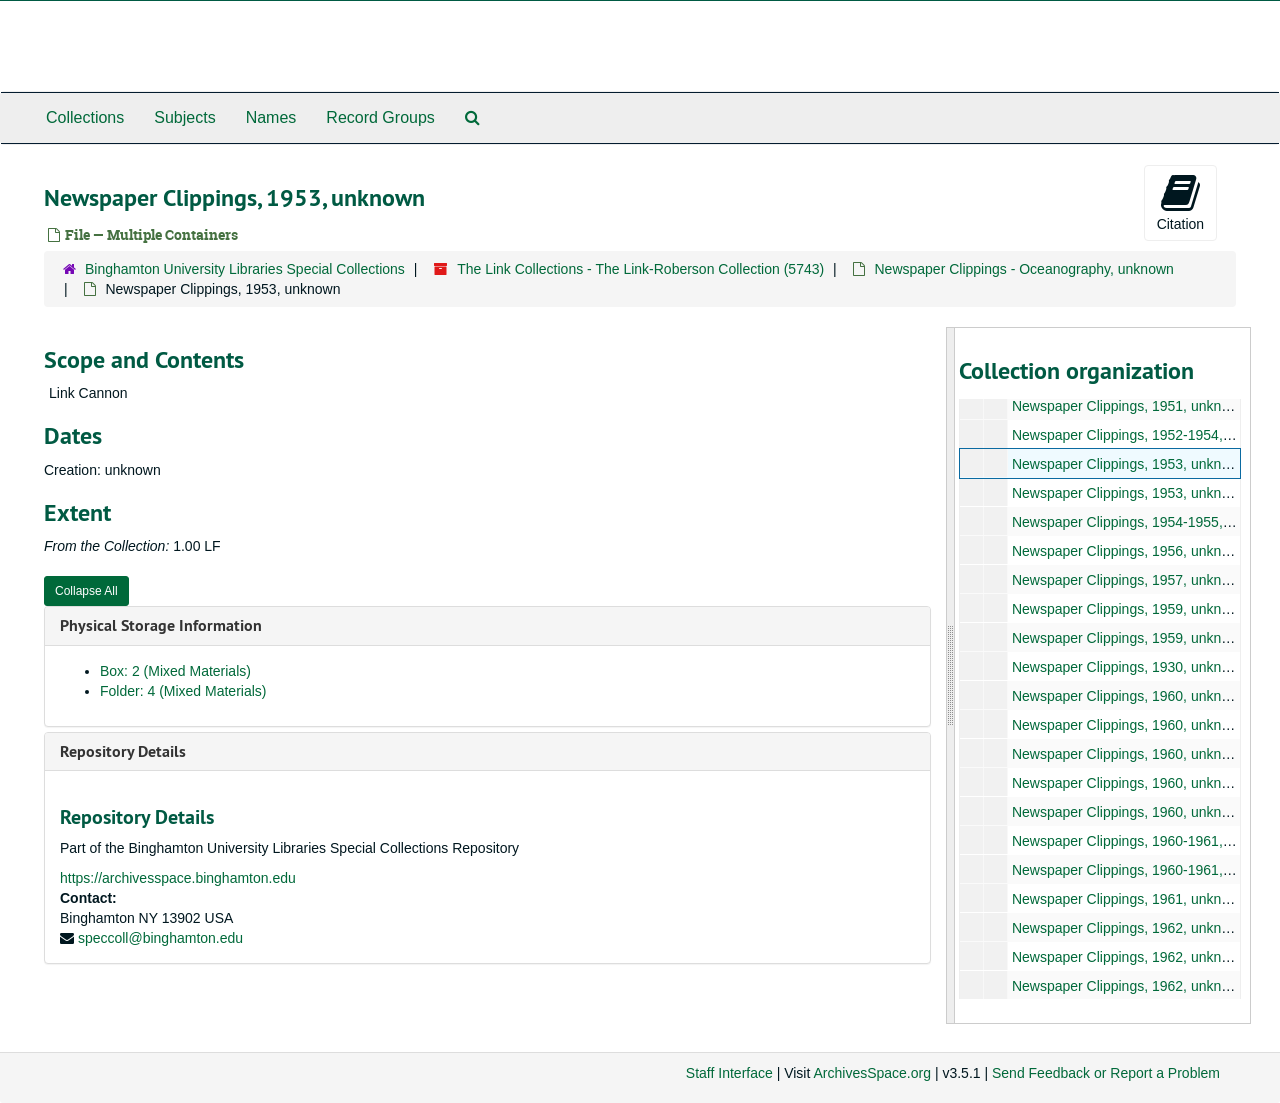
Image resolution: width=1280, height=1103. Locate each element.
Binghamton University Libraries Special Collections (245, 269)
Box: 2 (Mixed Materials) (175, 671)
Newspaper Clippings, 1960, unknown (1128, 696)
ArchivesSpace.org (872, 1073)
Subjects (184, 117)
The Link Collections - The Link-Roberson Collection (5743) (640, 269)
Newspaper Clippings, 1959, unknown (1128, 609)
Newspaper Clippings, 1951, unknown (1128, 406)
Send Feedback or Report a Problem (1106, 1073)
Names (271, 117)
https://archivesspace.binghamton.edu (178, 878)
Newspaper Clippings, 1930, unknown (1128, 667)
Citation (1180, 202)
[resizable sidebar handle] (951, 675)
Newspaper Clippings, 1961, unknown (1128, 899)
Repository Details (123, 751)
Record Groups (380, 117)
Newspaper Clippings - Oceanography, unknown (1023, 269)
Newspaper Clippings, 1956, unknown (1128, 551)
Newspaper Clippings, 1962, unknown (1128, 928)
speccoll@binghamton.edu (160, 938)
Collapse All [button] (86, 591)
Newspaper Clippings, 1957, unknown (1128, 580)
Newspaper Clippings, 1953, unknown (1128, 464)
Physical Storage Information (161, 625)
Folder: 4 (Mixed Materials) (183, 691)
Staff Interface (729, 1073)
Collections (85, 117)
